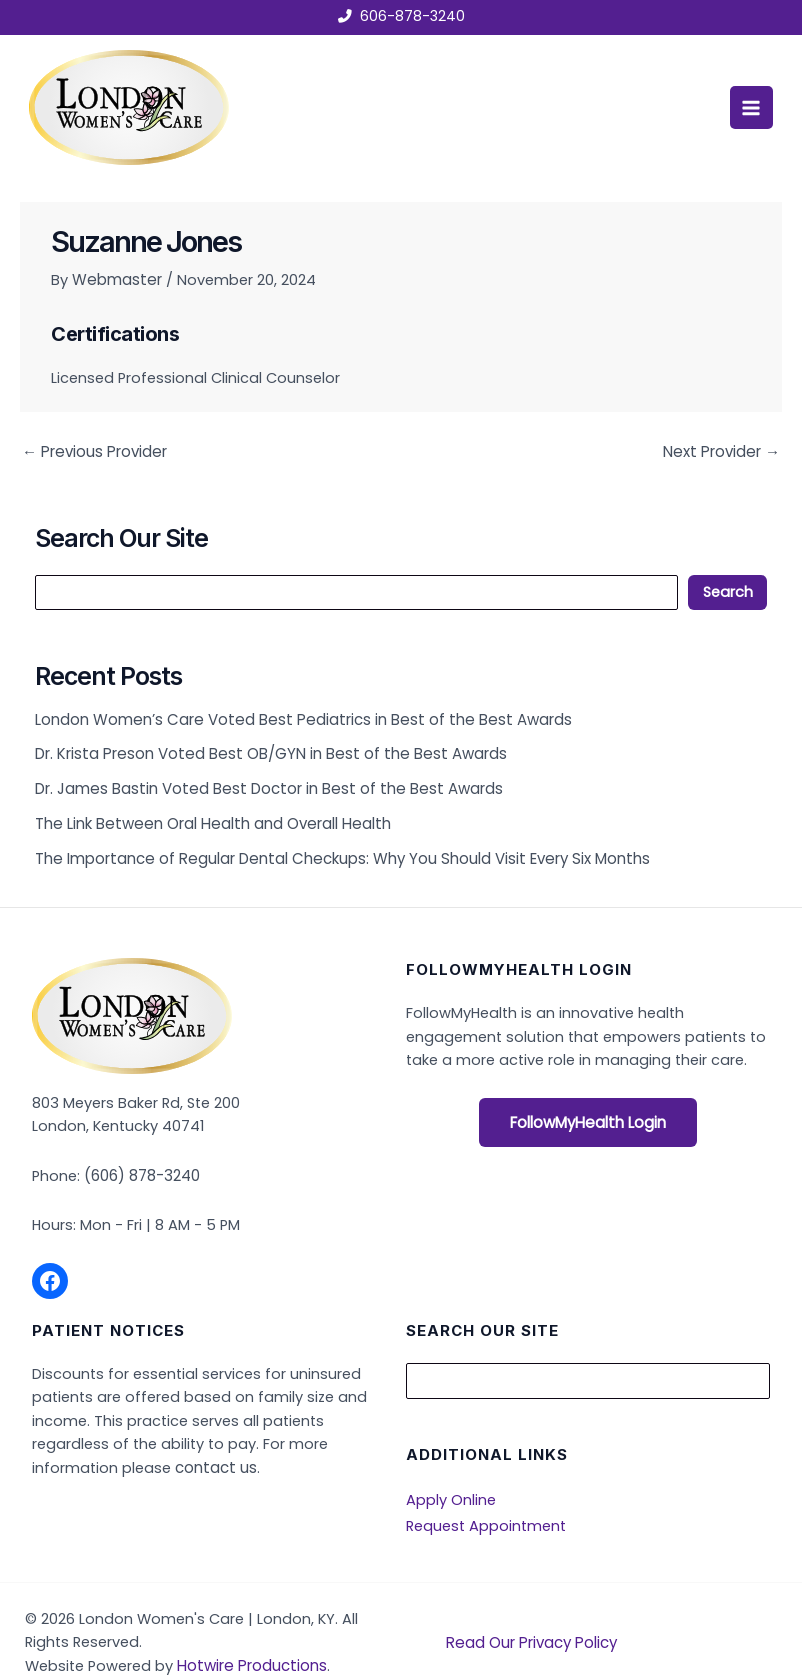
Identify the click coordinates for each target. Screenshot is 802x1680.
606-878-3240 (412, 17)
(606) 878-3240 (142, 1168)
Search (728, 590)
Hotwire (206, 1655)
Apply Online (451, 1490)
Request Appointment (486, 1515)
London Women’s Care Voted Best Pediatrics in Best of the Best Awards (295, 717)
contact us (213, 1459)
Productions (278, 1655)
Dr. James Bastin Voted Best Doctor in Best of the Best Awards (262, 784)
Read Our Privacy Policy (529, 1631)
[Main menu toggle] (749, 107)
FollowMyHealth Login (588, 1116)
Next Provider (723, 450)
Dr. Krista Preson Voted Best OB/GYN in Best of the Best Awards (264, 751)
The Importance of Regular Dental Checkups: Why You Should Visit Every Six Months (335, 852)
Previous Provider (92, 450)
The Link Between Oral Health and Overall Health (207, 818)
